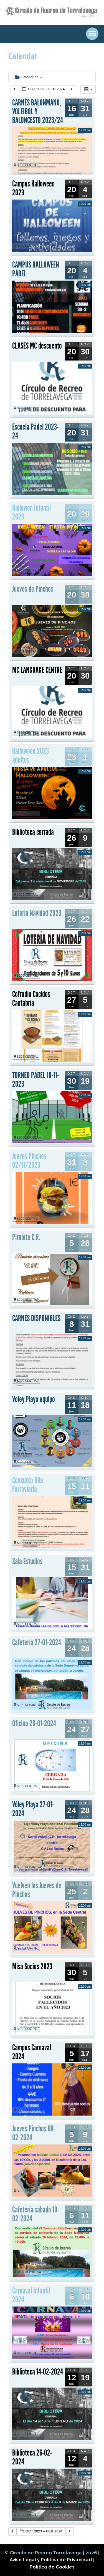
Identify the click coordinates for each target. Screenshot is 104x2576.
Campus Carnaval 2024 (31, 2052)
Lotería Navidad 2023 (36, 913)
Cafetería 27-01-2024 (36, 1642)
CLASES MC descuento (37, 346)
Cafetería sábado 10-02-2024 (35, 2214)
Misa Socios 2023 (32, 1967)
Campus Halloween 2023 (33, 188)
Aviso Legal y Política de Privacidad (51, 2559)
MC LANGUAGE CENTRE (37, 670)
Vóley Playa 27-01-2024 (33, 1808)
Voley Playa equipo (33, 1399)
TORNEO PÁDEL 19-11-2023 (35, 1079)
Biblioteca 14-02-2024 (37, 2372)
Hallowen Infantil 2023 (31, 512)
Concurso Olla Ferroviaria (27, 1484)
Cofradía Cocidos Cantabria (31, 998)
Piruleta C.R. (26, 1237)
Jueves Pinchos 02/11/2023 (29, 1160)
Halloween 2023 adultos (30, 755)
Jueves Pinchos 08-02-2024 (33, 2133)
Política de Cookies (52, 2567)
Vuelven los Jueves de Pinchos (36, 1890)
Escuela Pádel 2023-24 (35, 431)
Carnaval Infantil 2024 (31, 2295)
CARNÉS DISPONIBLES (36, 1318)
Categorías (28, 77)
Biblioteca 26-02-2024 (32, 2457)
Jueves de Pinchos (32, 589)
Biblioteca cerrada (33, 832)
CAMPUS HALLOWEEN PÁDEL (35, 269)
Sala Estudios (27, 1561)
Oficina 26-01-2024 (34, 1723)
